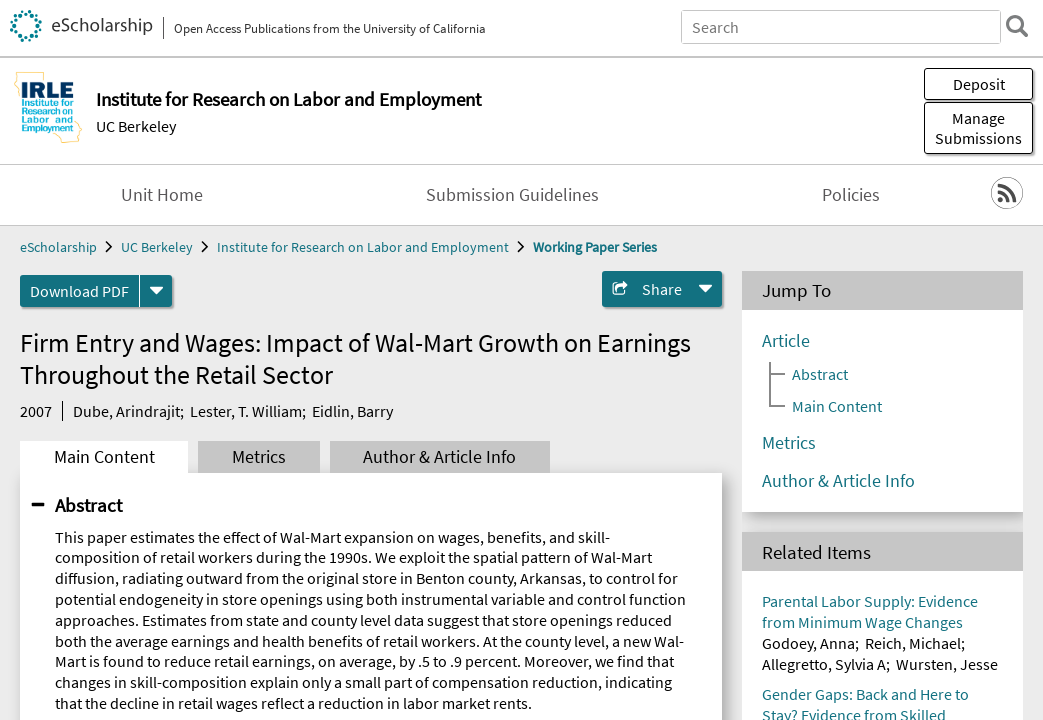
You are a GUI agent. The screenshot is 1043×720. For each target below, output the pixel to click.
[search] (1017, 26)
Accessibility (563, 601)
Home (542, 401)
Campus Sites (567, 481)
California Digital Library (86, 456)
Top (1008, 339)
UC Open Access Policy (597, 521)
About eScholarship (588, 441)
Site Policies (827, 441)
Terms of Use (830, 481)
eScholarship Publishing (604, 561)
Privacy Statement (847, 401)
